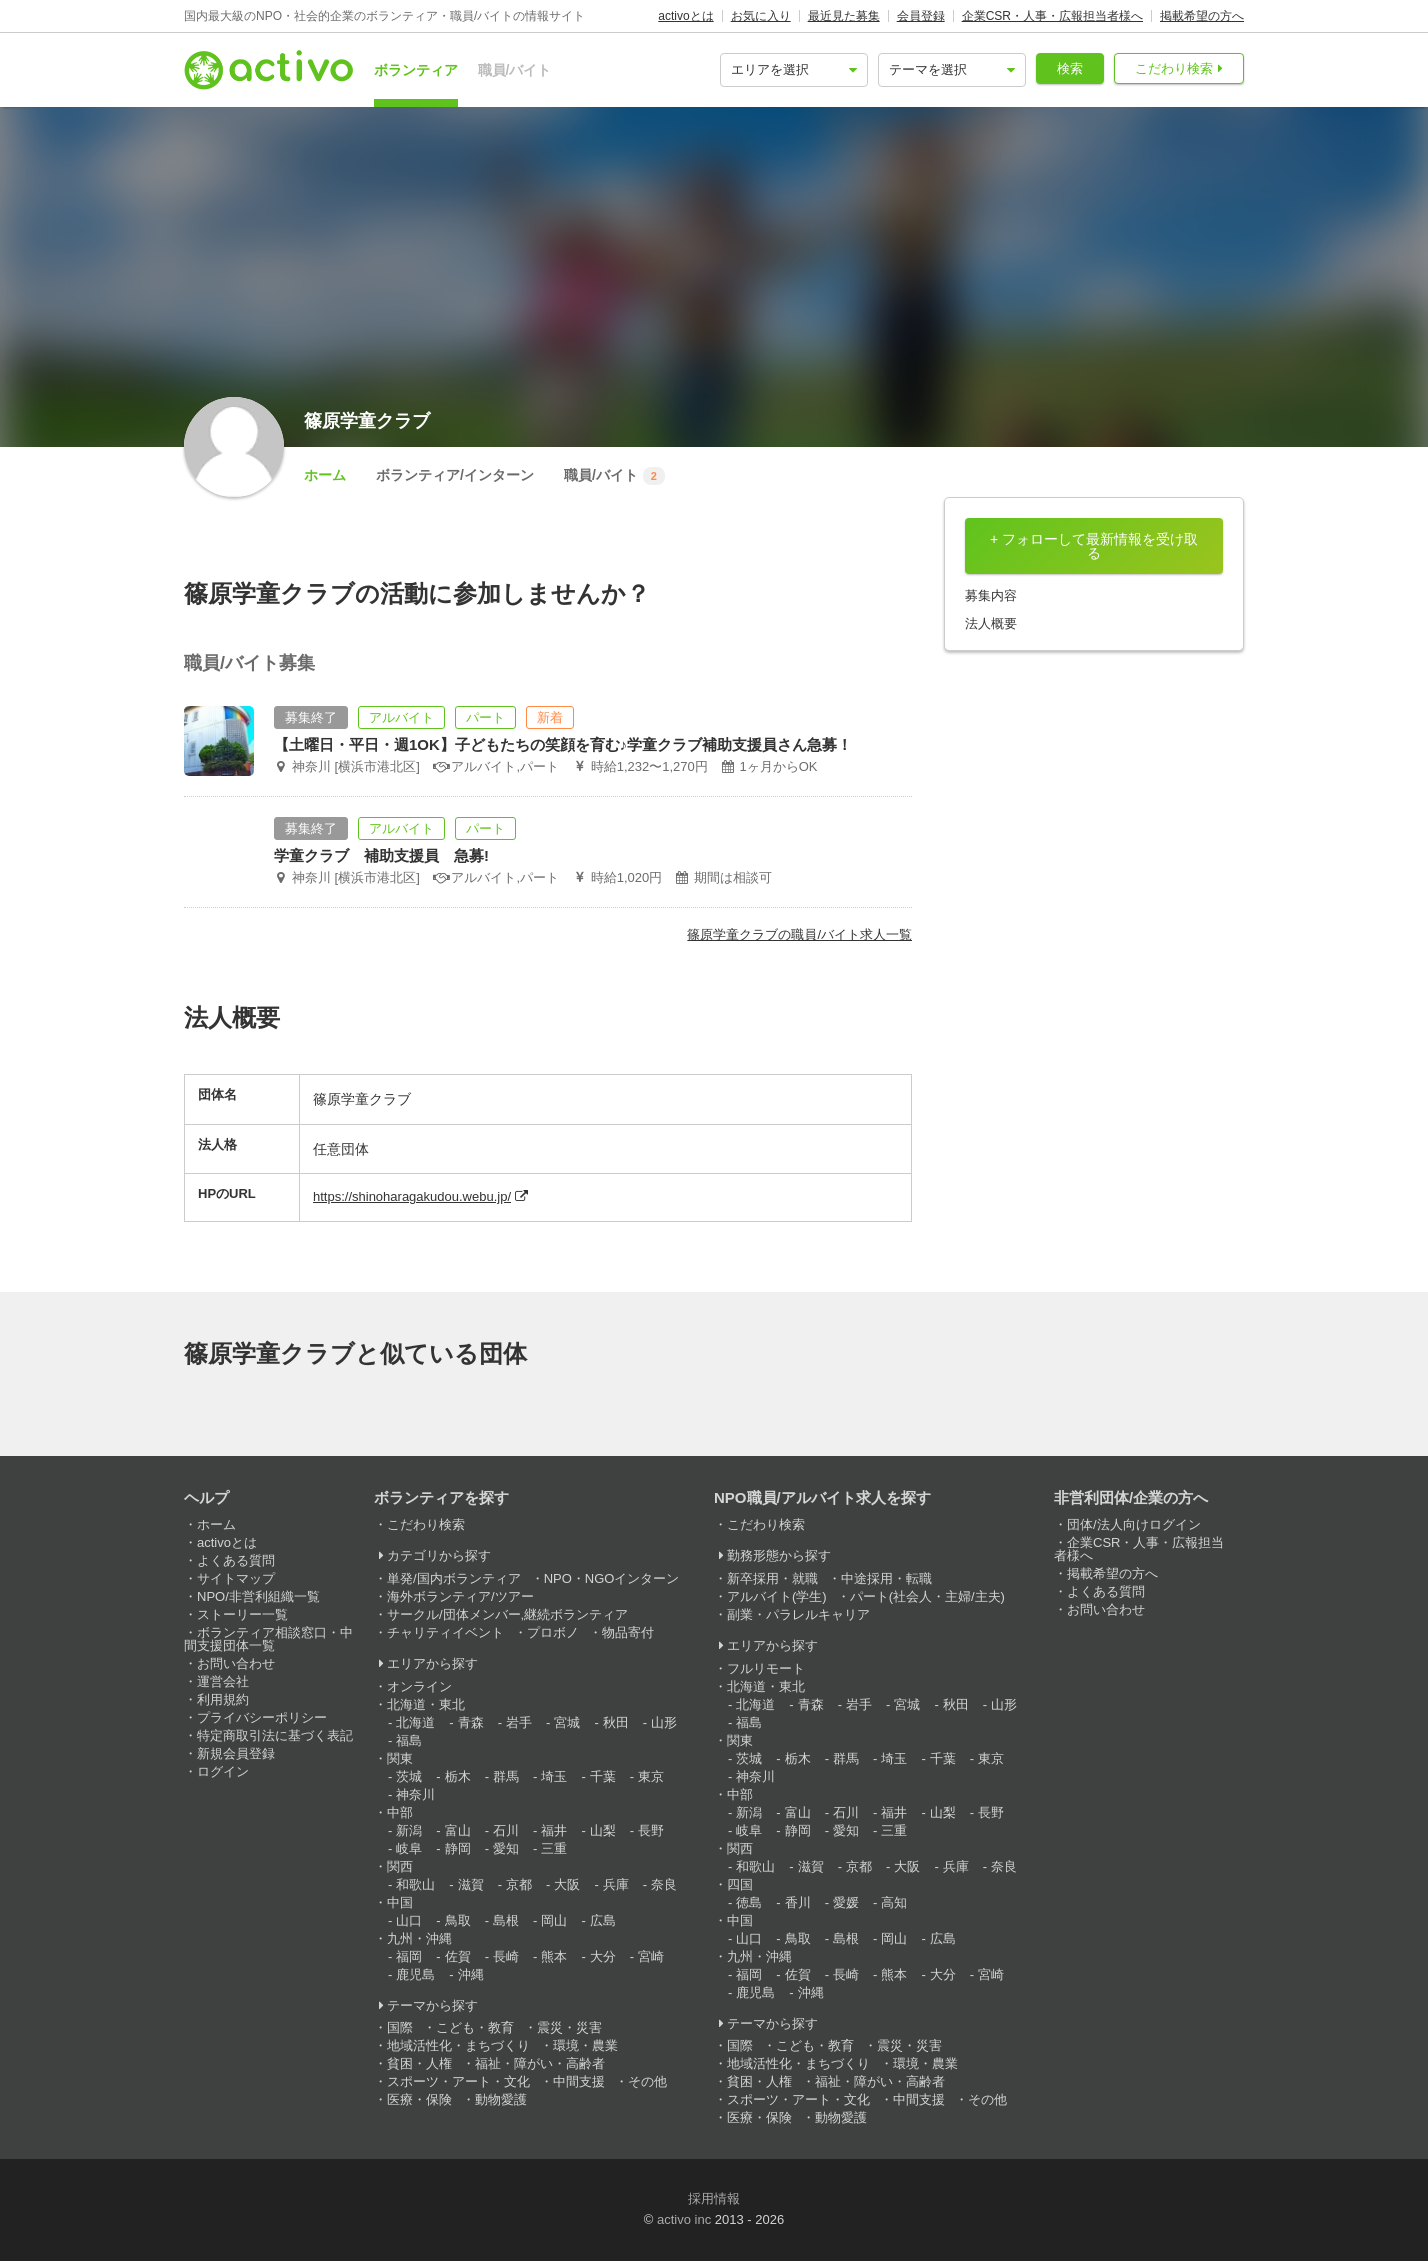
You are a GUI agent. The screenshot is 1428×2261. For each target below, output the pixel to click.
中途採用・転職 (886, 1578)
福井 (554, 1830)
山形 (664, 1722)
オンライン (419, 1686)
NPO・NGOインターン (612, 1578)
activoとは (685, 16)
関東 (400, 1758)
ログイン (223, 1771)
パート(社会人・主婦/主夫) (927, 1596)
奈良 (664, 1884)
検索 (1070, 68)
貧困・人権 (419, 2063)
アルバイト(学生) (777, 1596)
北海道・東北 (426, 1704)
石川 (506, 1830)
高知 (894, 1902)
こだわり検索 (1174, 68)
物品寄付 (628, 1632)
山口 (409, 1920)
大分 (603, 1956)
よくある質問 (236, 1560)
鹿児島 (415, 1974)
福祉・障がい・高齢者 (540, 2063)
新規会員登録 (236, 1753)
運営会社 (223, 1681)
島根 (506, 1920)
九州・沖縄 (419, 1938)
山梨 (603, 1830)
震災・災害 (569, 2027)
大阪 (567, 1884)
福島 (409, 1740)
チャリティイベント (445, 1632)
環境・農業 (585, 2045)
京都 (519, 1884)
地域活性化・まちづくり (458, 2045)
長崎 (506, 1956)
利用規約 (223, 1699)
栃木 (458, 1776)
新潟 (409, 1830)
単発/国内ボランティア (454, 1578)
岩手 (519, 1722)
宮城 (567, 1722)
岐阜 (409, 1848)
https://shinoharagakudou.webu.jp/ (412, 1196)
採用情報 (714, 2198)
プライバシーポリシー (262, 1717)
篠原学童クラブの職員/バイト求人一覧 (799, 934)
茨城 (409, 1776)
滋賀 (471, 1884)
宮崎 (651, 1956)
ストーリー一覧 (242, 1614)
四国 (740, 1884)
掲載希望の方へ (1202, 16)
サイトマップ (236, 1578)
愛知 (506, 1848)
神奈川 (415, 1794)
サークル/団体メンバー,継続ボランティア (507, 1614)
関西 (400, 1866)
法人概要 (991, 623)
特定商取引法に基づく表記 (275, 1735)
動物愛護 (501, 2099)
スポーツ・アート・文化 (458, 2081)
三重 (554, 1848)
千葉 (603, 1776)
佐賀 (458, 1956)
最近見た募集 (844, 16)
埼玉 (554, 1776)
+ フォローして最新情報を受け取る (1094, 546)
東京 (651, 1776)
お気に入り (761, 16)
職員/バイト (515, 70)
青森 (471, 1722)
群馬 (506, 1776)
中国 (400, 1902)
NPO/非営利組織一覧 (258, 1596)
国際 (400, 2027)
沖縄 (471, 1974)
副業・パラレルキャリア (798, 1614)
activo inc (684, 2219)
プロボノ (553, 1632)
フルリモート (766, 1668)
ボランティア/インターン (455, 475)
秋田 (616, 1722)
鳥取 (458, 1920)
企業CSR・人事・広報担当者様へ (1052, 16)
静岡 (458, 1848)
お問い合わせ (236, 1663)
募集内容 (991, 595)
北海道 (415, 1722)
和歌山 (415, 1884)
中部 (400, 1812)
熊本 (554, 1956)
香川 (798, 1902)
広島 (603, 1920)
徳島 (749, 1902)
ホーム (325, 475)
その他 (647, 2081)
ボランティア (416, 70)
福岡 (409, 1956)
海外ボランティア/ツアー (460, 1596)
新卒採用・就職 (772, 1578)
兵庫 (616, 1884)
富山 (458, 1830)
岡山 (554, 1920)
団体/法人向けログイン (1134, 1524)
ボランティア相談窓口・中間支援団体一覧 (268, 1639)
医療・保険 (419, 2099)
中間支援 (579, 2081)
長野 (651, 1830)
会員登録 (921, 16)
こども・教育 (475, 2027)
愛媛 (846, 1902)
